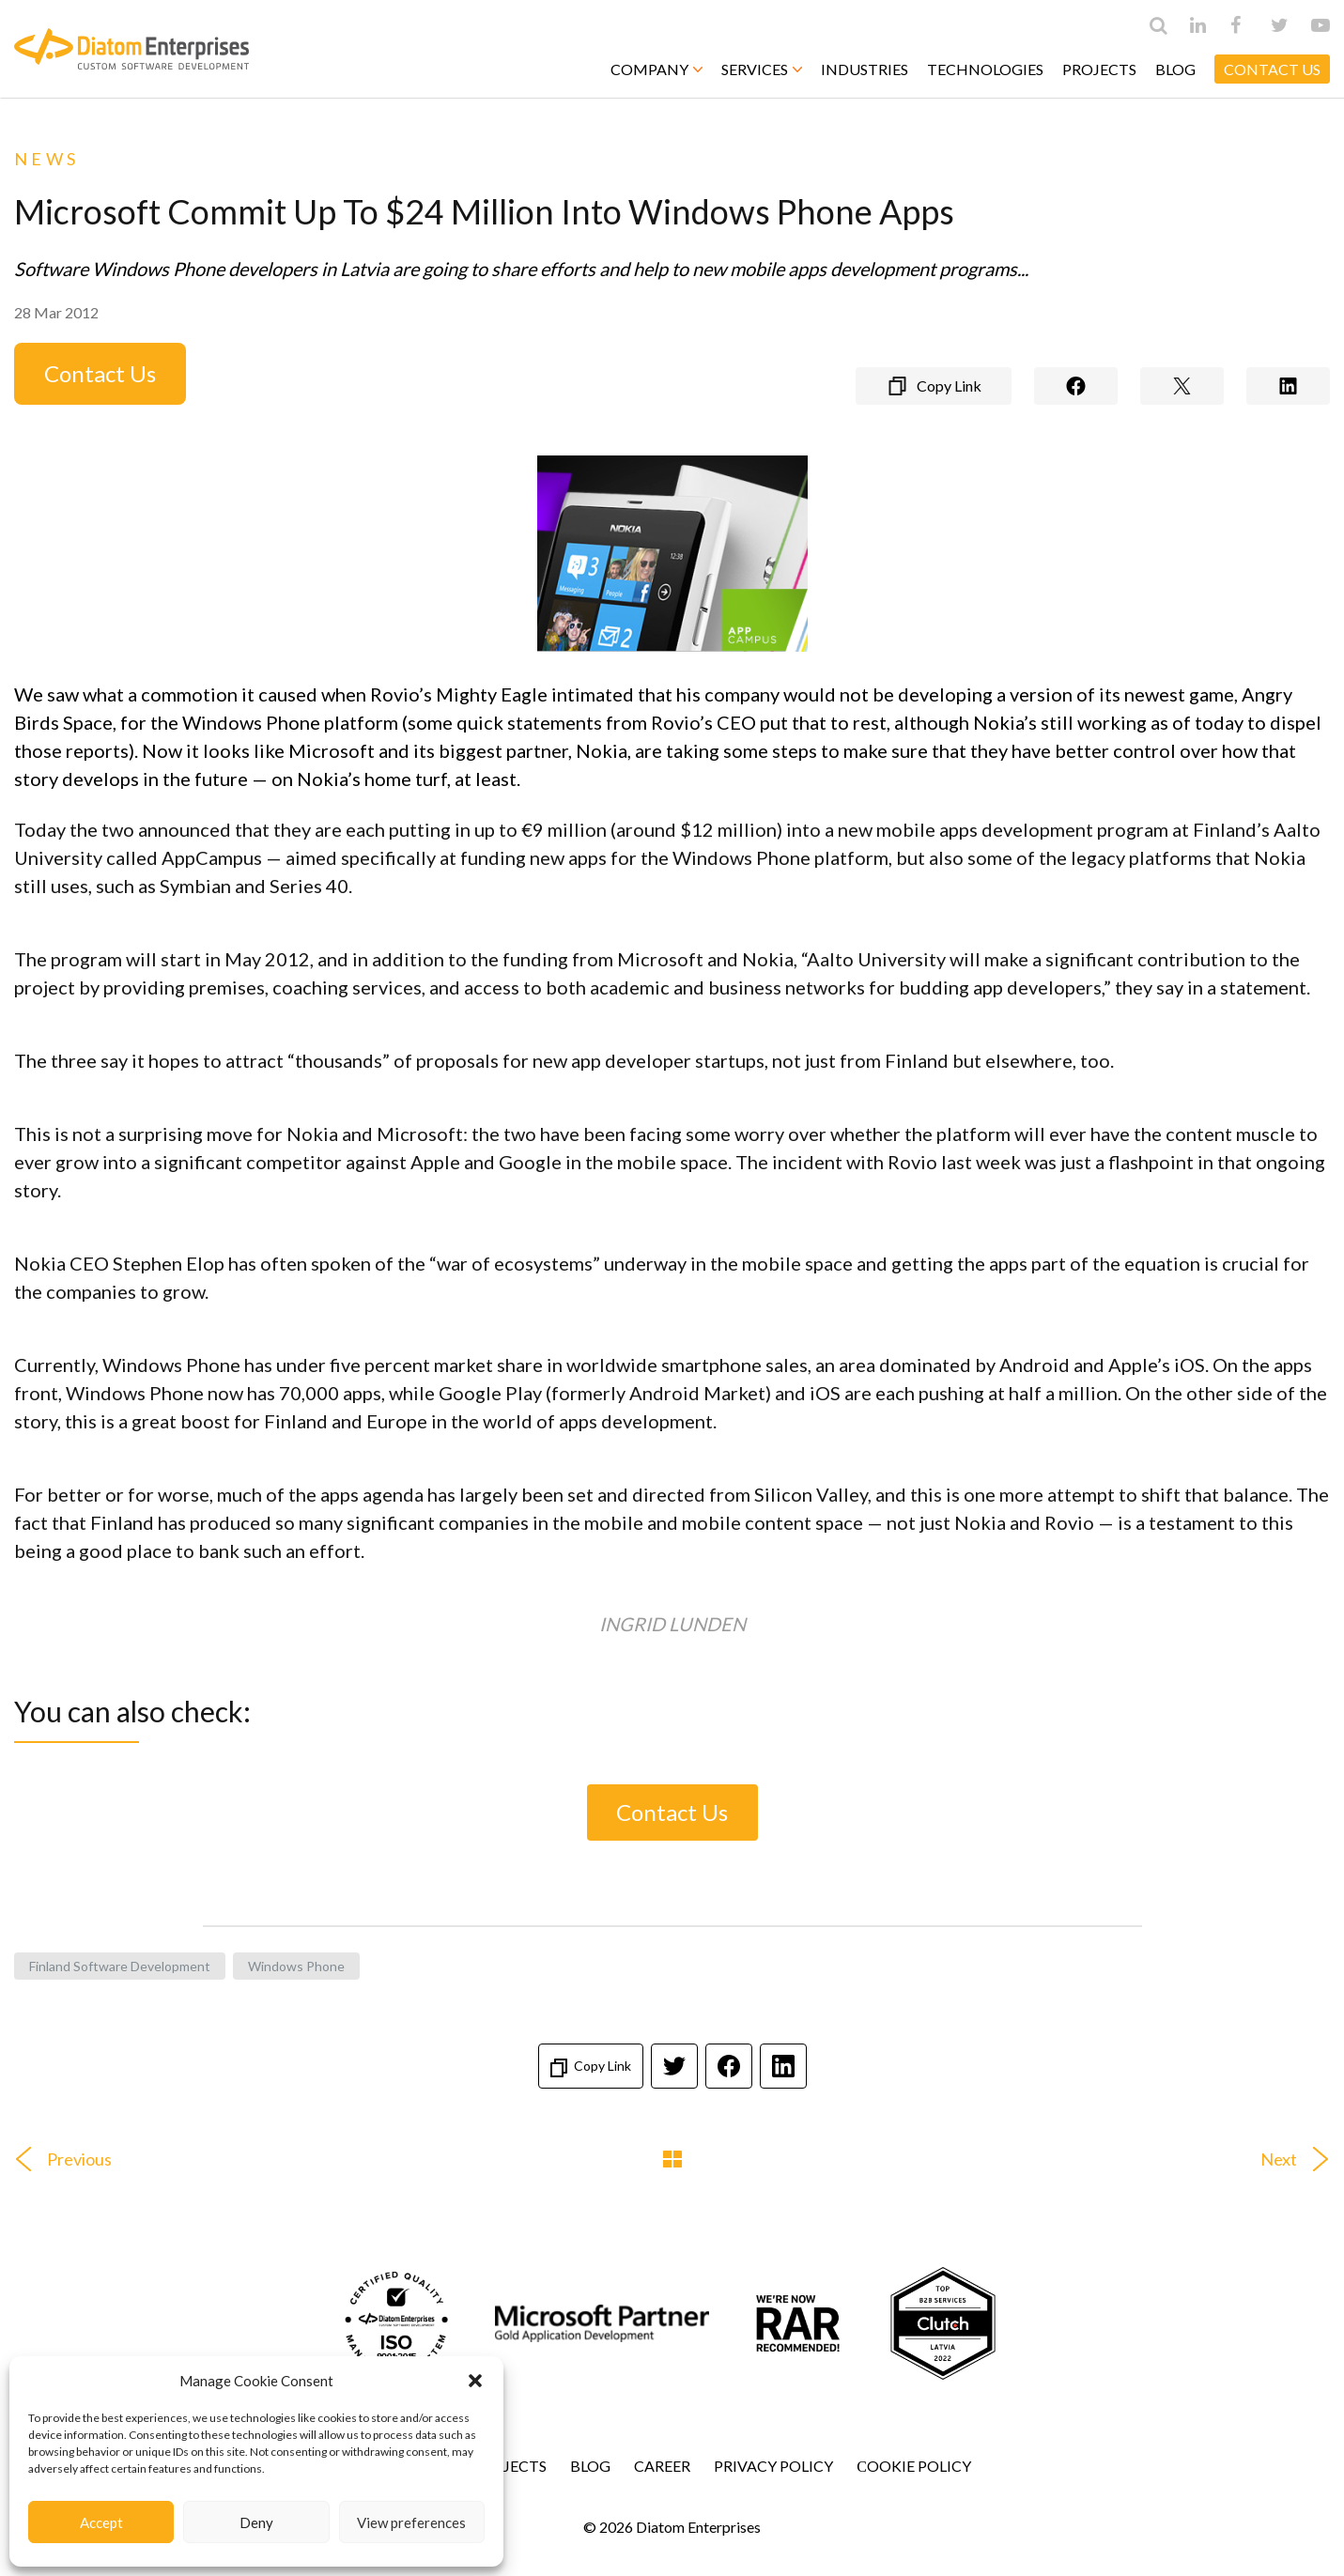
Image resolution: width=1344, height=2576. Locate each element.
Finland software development (119, 1966)
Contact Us (100, 373)
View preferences (411, 2522)
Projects (1099, 69)
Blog (1175, 69)
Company (656, 69)
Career (662, 2466)
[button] (475, 2380)
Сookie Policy (914, 2466)
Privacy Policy (773, 2466)
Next (1302, 2159)
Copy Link (590, 2067)
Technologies (985, 69)
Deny (256, 2522)
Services (761, 69)
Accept (101, 2522)
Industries (864, 69)
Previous (56, 2159)
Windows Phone (296, 1966)
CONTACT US (1272, 69)
